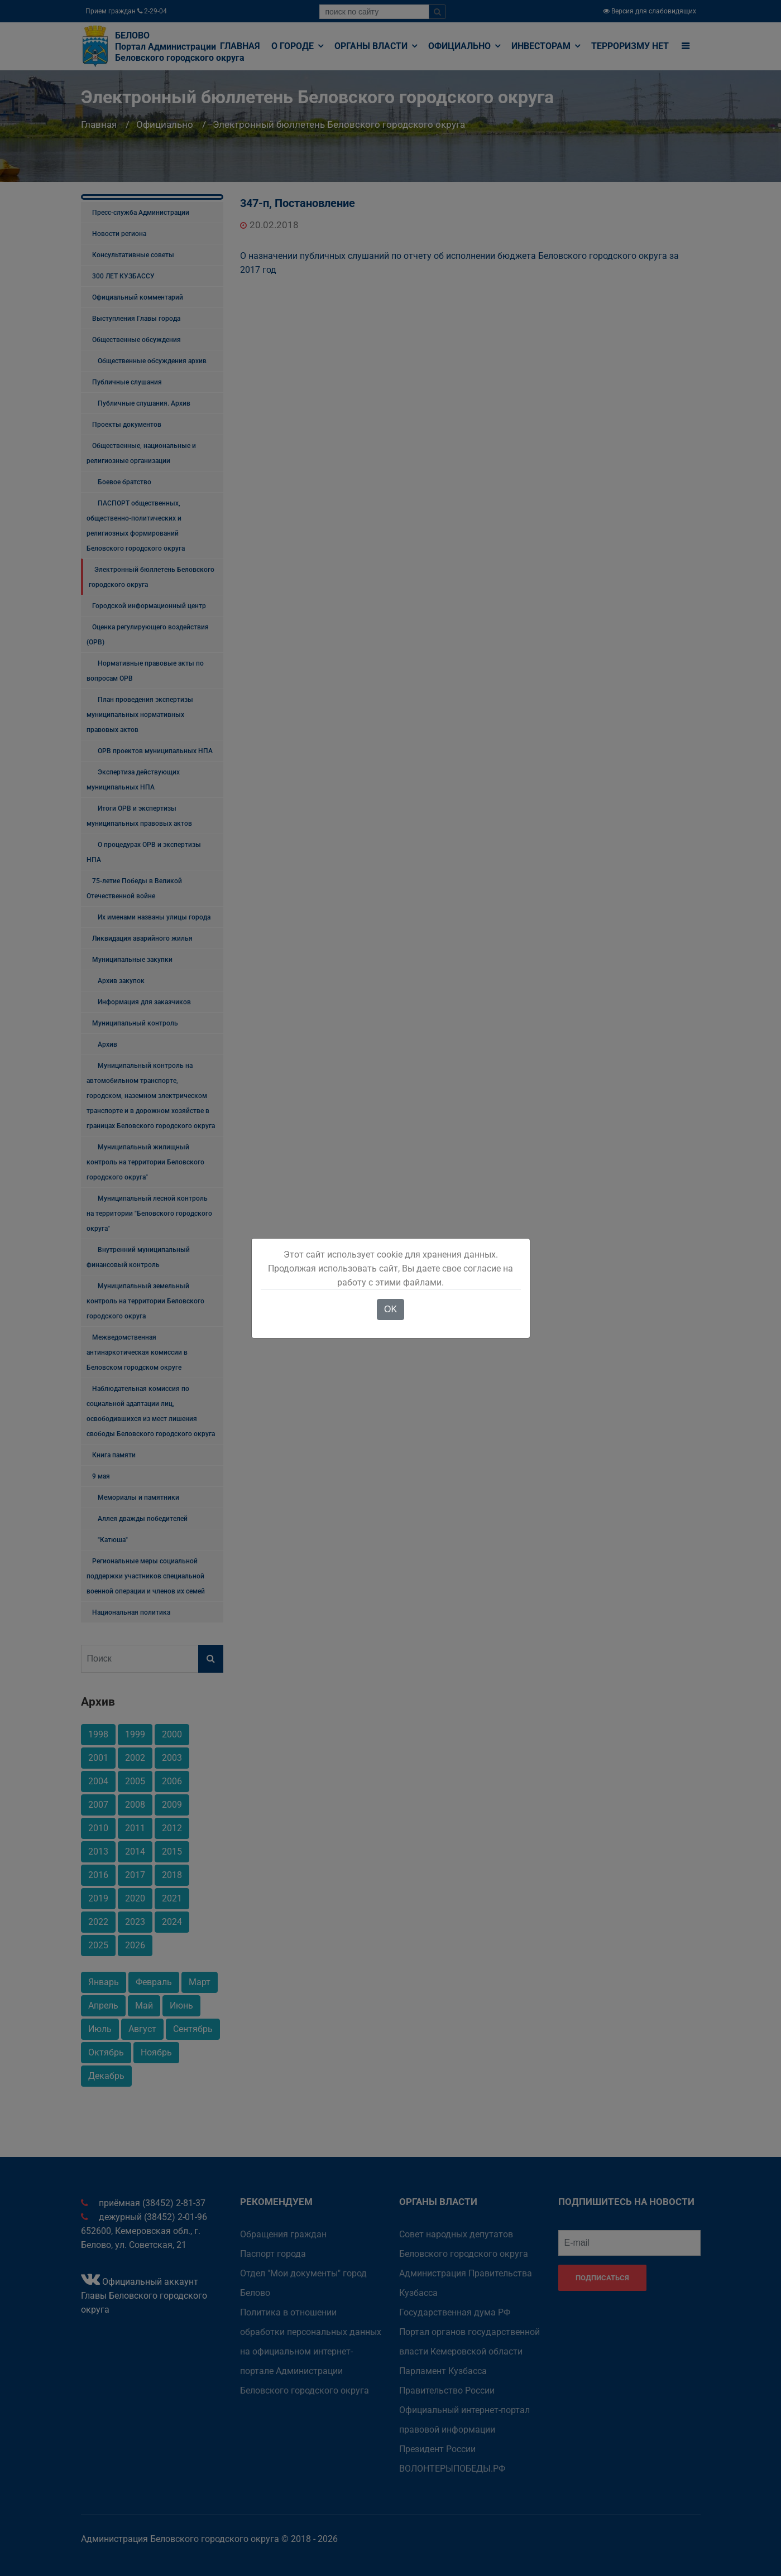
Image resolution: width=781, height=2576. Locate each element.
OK (390, 1309)
